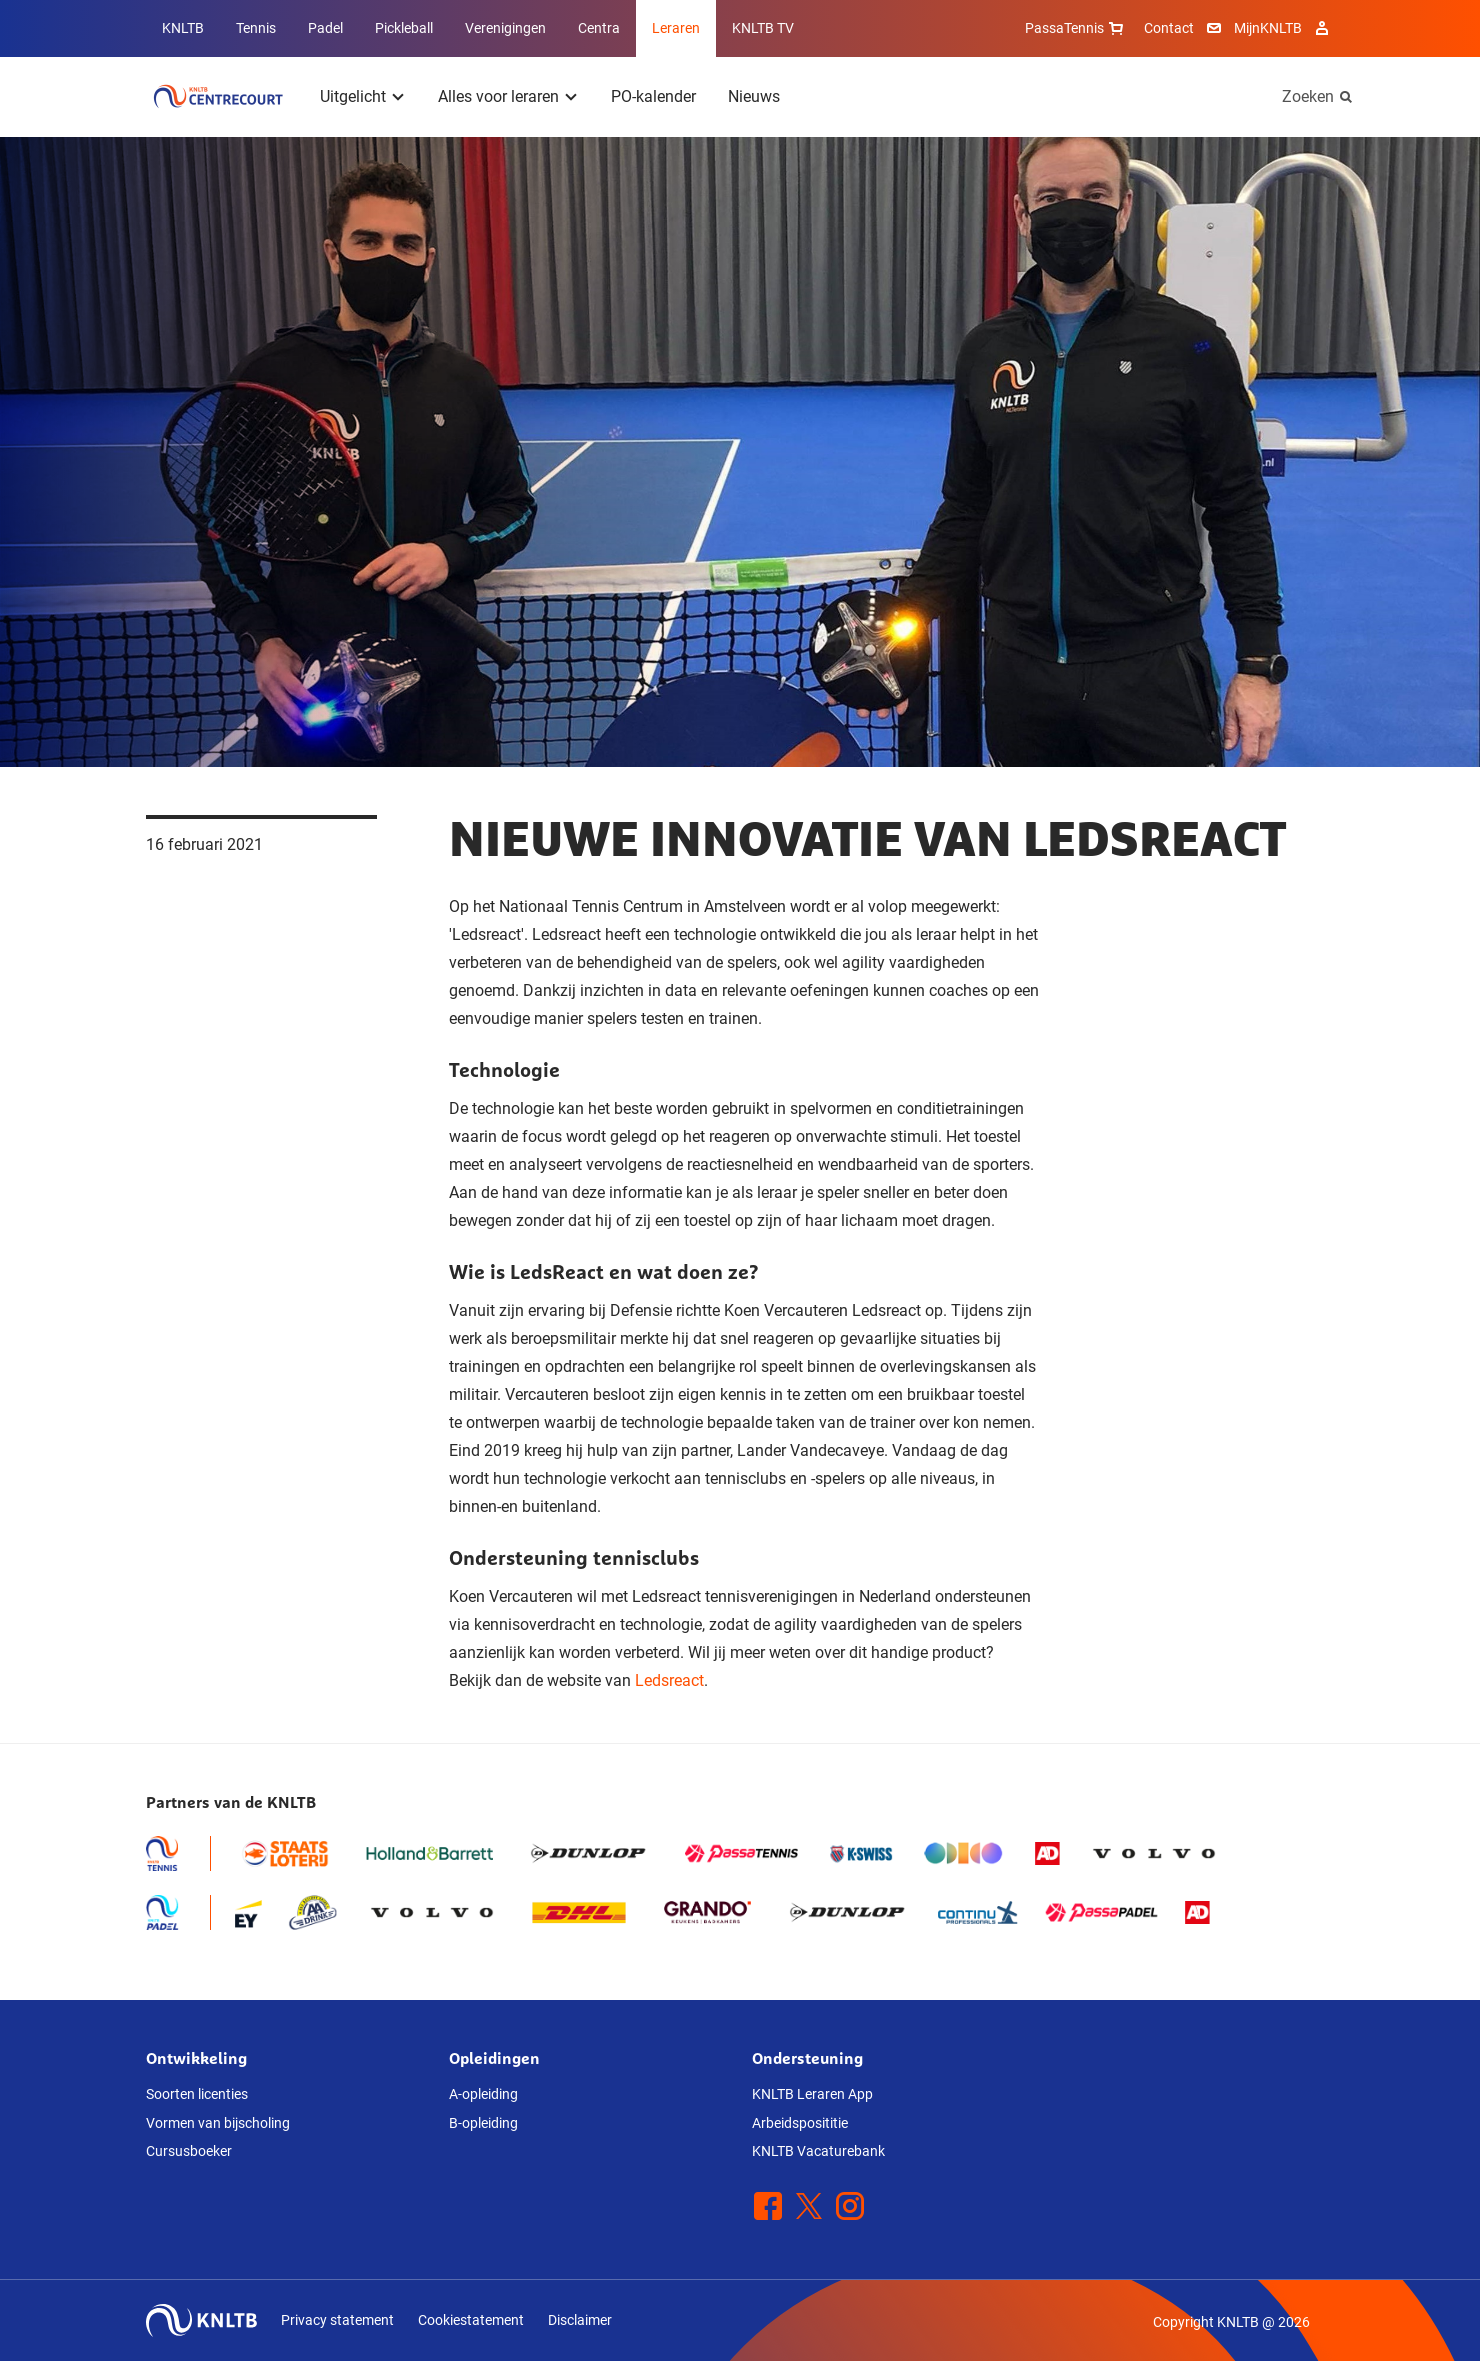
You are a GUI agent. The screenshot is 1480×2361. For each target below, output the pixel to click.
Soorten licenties (197, 2094)
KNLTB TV (763, 28)
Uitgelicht (353, 96)
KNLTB (183, 28)
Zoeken (1308, 96)
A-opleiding (483, 2094)
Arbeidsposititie (800, 2123)
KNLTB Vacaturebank (818, 2151)
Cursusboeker (189, 2151)
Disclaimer (580, 2320)
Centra (599, 28)
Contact (1169, 28)
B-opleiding (483, 2123)
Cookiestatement (471, 2320)
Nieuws (754, 96)
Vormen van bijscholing (218, 2123)
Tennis (256, 28)
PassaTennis (1076, 28)
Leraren (676, 28)
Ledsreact (669, 1680)
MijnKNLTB (1268, 28)
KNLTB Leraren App (812, 2094)
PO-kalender (653, 96)
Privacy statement (337, 2320)
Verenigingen (505, 28)
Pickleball (404, 28)
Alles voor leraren (498, 96)
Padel (325, 28)
